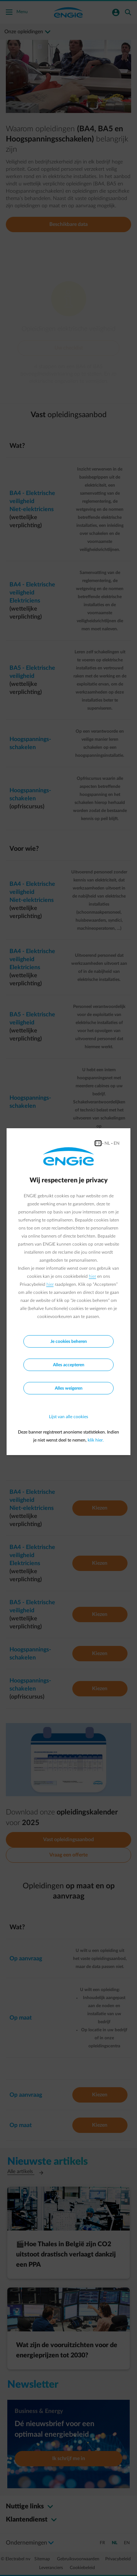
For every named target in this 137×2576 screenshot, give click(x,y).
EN (116, 1143)
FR (98, 1143)
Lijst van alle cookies (68, 1416)
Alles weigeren (69, 1388)
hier (92, 1276)
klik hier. (96, 1440)
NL (107, 1143)
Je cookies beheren (68, 1341)
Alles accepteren (68, 1365)
